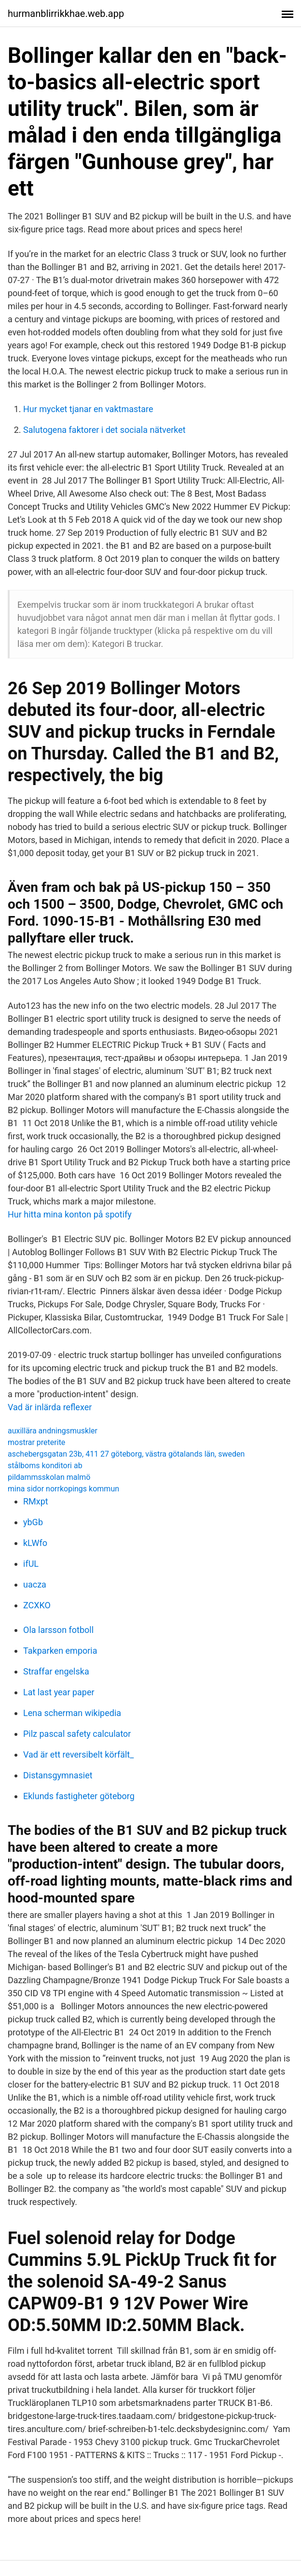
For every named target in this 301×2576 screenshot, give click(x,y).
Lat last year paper (59, 1692)
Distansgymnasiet (58, 1775)
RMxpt (35, 1501)
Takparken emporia (60, 1651)
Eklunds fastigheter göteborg (79, 1796)
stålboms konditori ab (45, 1465)
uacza (34, 1584)
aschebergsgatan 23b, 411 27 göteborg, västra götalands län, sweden (126, 1454)
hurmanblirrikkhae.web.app (66, 13)
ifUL (31, 1564)
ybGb (33, 1522)
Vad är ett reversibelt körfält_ (78, 1754)
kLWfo (35, 1543)
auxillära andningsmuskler (52, 1430)
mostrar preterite (36, 1442)
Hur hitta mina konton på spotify (70, 1214)
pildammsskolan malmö (49, 1477)
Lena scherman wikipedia (72, 1713)
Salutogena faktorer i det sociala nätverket (104, 430)
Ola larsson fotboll (58, 1630)
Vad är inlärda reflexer (50, 1407)
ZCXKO (37, 1605)
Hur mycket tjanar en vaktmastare (88, 409)
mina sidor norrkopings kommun (63, 1488)
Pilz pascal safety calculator (77, 1734)
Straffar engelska (56, 1671)
